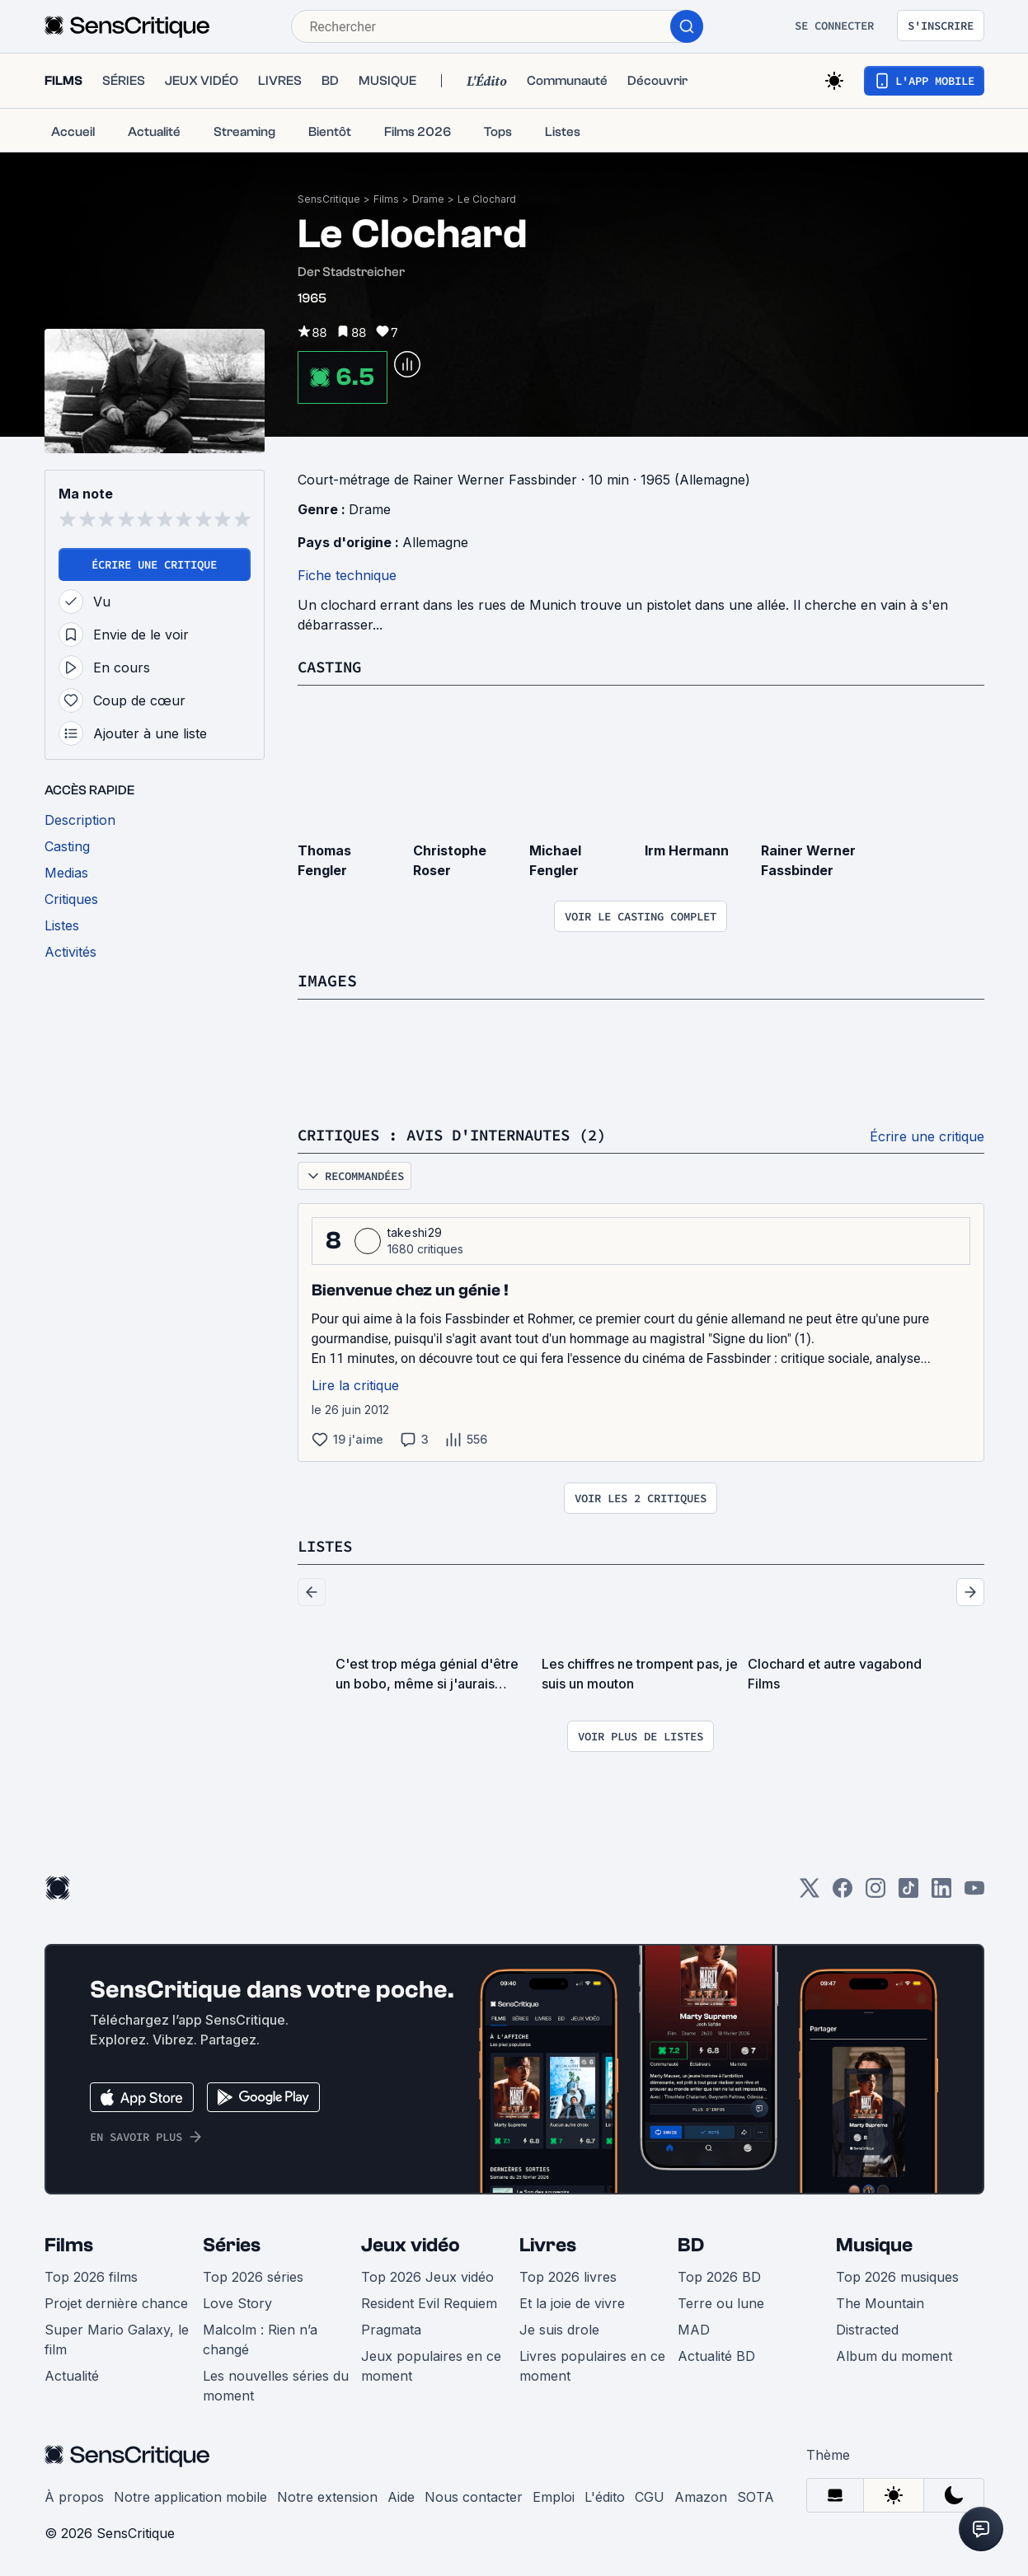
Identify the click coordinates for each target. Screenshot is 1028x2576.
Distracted (867, 2329)
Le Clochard (487, 199)
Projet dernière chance (116, 2303)
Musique (874, 2245)
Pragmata (391, 2329)
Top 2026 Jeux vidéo (427, 2277)
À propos (74, 2497)
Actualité (72, 2376)
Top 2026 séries (253, 2277)
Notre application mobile (190, 2497)
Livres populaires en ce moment (592, 2366)
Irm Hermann (687, 850)
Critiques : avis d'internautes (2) (466, 1134)
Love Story (237, 2303)
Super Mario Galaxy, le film (117, 2339)
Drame (428, 199)
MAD (694, 2329)
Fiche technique (347, 575)
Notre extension (327, 2497)
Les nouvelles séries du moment (276, 2386)
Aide (401, 2497)
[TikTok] (908, 1893)
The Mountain (880, 2303)
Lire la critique (355, 1385)
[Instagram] (875, 1893)
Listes (327, 1545)
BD (691, 2245)
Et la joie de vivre (572, 2303)
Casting (332, 666)
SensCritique (329, 199)
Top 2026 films (91, 2277)
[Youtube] (974, 1893)
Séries (232, 2245)
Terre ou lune (721, 2303)
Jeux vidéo (410, 2245)
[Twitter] (809, 1893)
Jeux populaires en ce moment (431, 2366)
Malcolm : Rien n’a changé (260, 2339)
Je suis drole (559, 2329)
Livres (547, 2245)
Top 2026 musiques (897, 2277)
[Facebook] (842, 1893)
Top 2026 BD (719, 2277)
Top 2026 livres (568, 2277)
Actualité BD (716, 2356)
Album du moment (894, 2356)
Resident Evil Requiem (429, 2303)
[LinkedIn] (941, 1893)
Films (386, 199)
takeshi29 (415, 1232)
